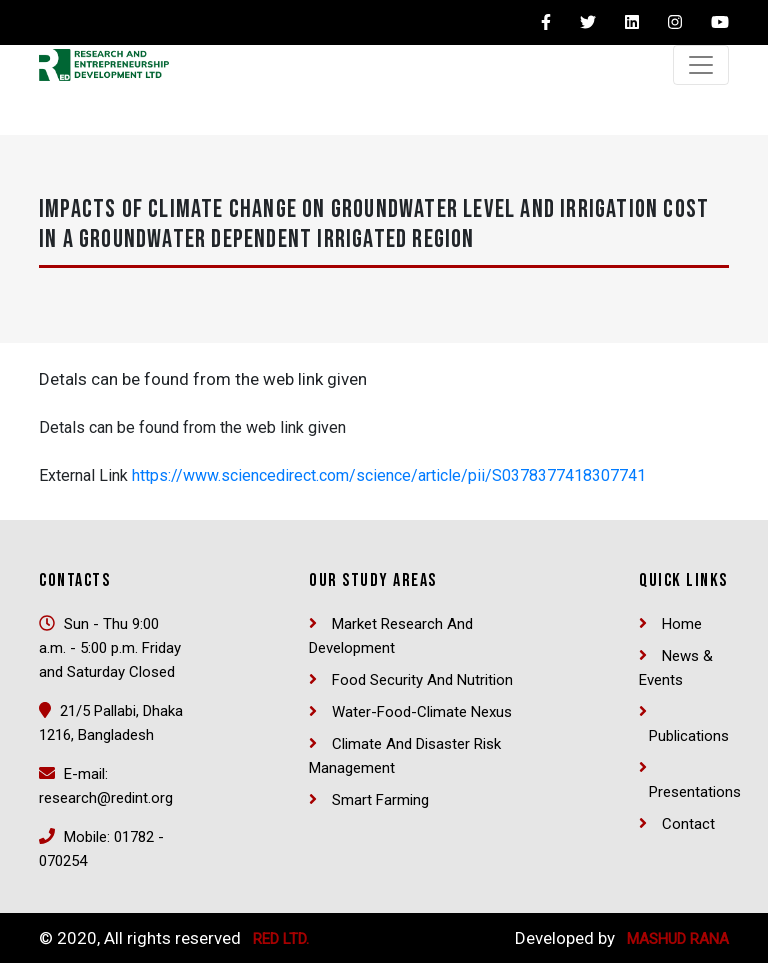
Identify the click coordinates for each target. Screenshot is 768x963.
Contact (688, 824)
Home (682, 624)
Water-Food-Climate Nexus (422, 712)
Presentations (695, 792)
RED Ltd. (281, 939)
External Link (83, 475)
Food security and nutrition (422, 680)
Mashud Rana (678, 939)
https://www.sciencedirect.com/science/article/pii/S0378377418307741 (389, 475)
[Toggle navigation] (701, 65)
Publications (689, 736)
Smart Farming (380, 800)
